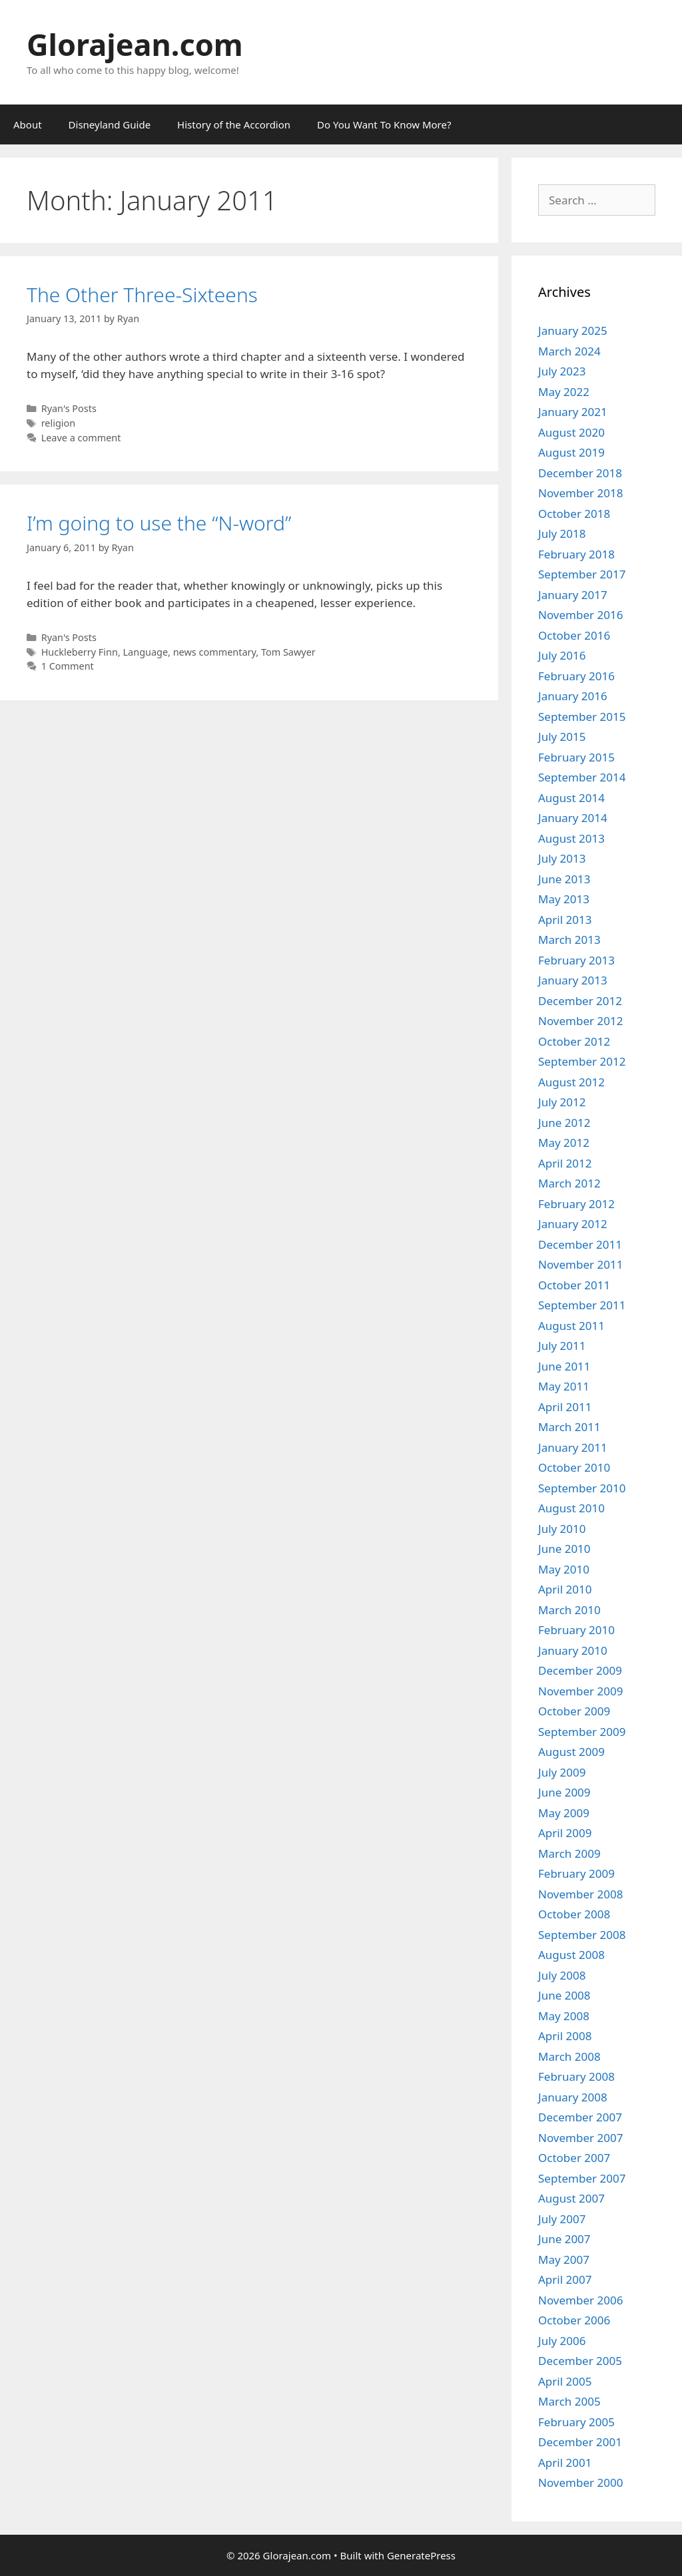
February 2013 (576, 960)
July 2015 (562, 736)
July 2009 (562, 1772)
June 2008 (564, 1995)
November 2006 (580, 2300)
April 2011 (564, 1406)
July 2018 (562, 533)
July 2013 (562, 858)
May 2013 (563, 899)
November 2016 (580, 614)
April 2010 (564, 1589)
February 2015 (576, 757)
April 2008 (564, 2035)
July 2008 (562, 1975)
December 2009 (580, 1670)
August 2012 (571, 1082)
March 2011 (569, 1426)
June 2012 (564, 1122)
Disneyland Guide (110, 124)
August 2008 (571, 1954)
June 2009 (564, 1792)
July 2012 (562, 1102)
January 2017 (572, 594)
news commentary (214, 652)
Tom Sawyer (288, 652)
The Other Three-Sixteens (142, 294)
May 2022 (563, 391)
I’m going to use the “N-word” (159, 523)
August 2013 (571, 838)
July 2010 (562, 1528)
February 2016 (576, 676)
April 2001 (564, 2462)
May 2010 (563, 1569)
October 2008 (574, 1914)
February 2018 (576, 554)
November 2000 (580, 2482)
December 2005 (580, 2360)
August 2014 (571, 797)
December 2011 (580, 1244)
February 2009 (576, 1873)
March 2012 (569, 1183)
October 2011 (574, 1285)
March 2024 (569, 351)
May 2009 (563, 1813)
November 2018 (580, 493)
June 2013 (564, 879)
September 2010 (581, 1488)
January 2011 (572, 1447)
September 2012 (581, 1061)
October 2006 (574, 2320)
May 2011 (563, 1386)
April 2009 (564, 1832)
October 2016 (574, 635)
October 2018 (574, 513)
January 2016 (572, 696)
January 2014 (572, 817)
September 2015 (581, 716)
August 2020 (571, 432)
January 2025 (572, 330)
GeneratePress (421, 2555)
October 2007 (574, 2157)
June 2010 (564, 1548)
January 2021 (572, 411)
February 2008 (576, 2076)
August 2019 (571, 452)
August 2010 (571, 1508)
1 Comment (67, 666)
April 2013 (564, 919)
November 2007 (580, 2137)
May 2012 (563, 1142)
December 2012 (580, 1000)
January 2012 (572, 1223)
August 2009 (571, 1751)
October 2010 (574, 1467)
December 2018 (580, 473)
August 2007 (571, 2198)
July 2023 (562, 371)
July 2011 (562, 1345)
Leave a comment (81, 437)
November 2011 (580, 1264)
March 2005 (569, 2401)
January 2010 (572, 1650)
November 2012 (580, 1020)
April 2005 (564, 2381)
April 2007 (564, 2279)
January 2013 (572, 980)
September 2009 (581, 1731)
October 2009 (574, 1711)
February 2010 (576, 1629)
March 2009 (569, 1853)
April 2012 (564, 1163)
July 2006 (562, 2340)
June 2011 (564, 1366)
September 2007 (581, 2178)
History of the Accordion (233, 124)
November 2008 (580, 1894)
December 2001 (580, 2442)
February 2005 (576, 2422)
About (27, 124)
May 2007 (563, 2259)
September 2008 (581, 1934)
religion (58, 423)
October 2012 (574, 1041)
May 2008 (563, 2016)
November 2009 (580, 1691)
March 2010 (569, 1609)
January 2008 (572, 2097)
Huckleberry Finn (79, 652)
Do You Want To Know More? (384, 124)
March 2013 (569, 939)
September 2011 (581, 1305)
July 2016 (562, 655)
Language (146, 652)
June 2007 (564, 2239)
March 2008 (569, 2056)
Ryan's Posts (69, 408)
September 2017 (581, 574)
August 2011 (571, 1325)
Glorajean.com (135, 44)
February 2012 (576, 1203)
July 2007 (562, 2219)
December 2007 (580, 2117)
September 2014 (581, 777)
